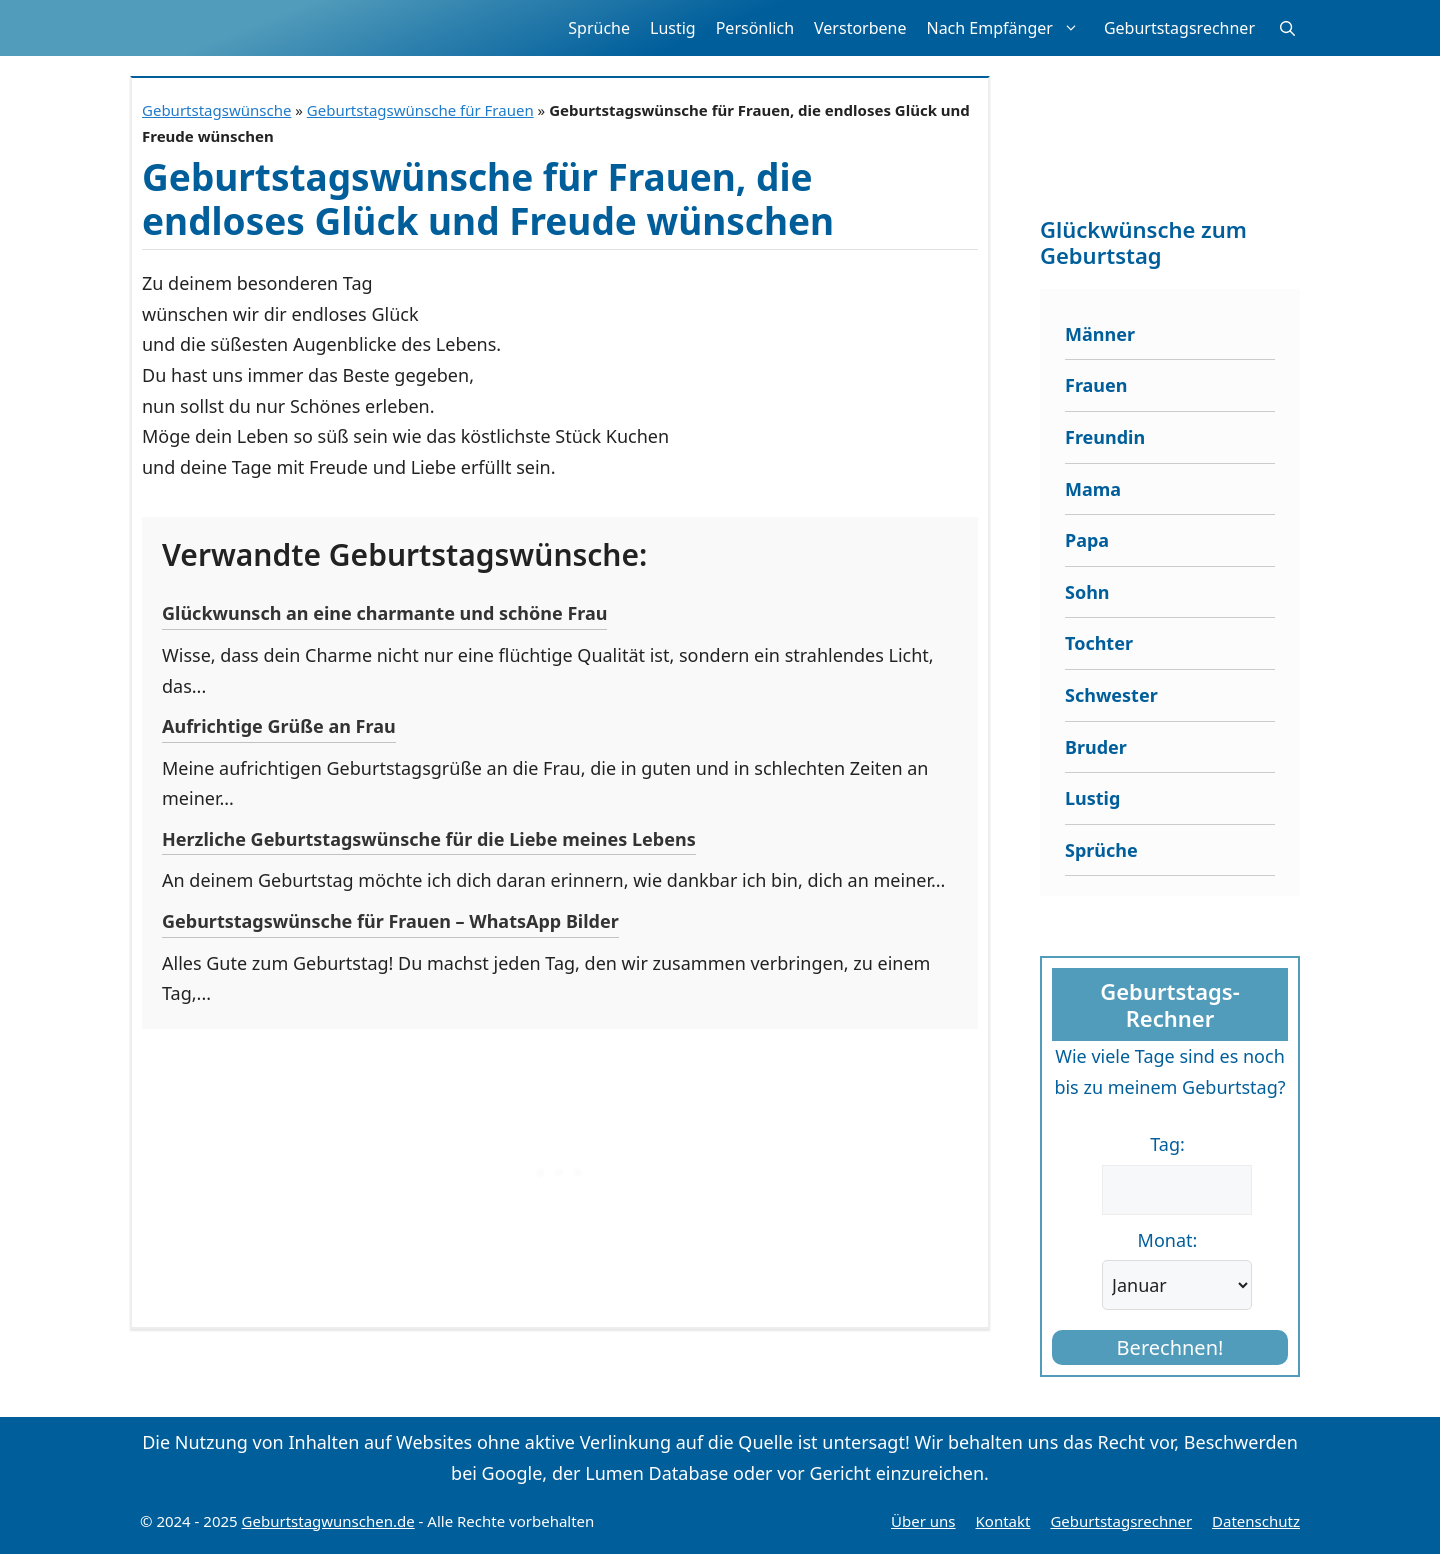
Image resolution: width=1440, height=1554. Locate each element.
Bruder (1096, 747)
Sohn (1087, 592)
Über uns (923, 1521)
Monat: (1168, 1240)
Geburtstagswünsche (216, 110)
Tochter (1099, 643)
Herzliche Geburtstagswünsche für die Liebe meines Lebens (429, 839)
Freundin (1105, 437)
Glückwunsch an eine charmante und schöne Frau (384, 613)
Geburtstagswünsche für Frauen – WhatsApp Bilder (390, 921)
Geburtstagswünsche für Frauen (420, 110)
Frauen (1096, 385)
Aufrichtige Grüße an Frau (279, 726)
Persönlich (755, 28)
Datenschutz (1256, 1521)
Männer (1100, 334)
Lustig (673, 28)
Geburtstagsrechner (1179, 28)
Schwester (1111, 695)
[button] (1287, 28)
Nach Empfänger (1009, 28)
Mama (1093, 489)
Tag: (1167, 1144)
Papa (1087, 540)
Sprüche (599, 28)
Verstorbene (860, 28)
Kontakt (1003, 1521)
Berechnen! (1170, 1347)
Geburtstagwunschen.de (328, 1521)
